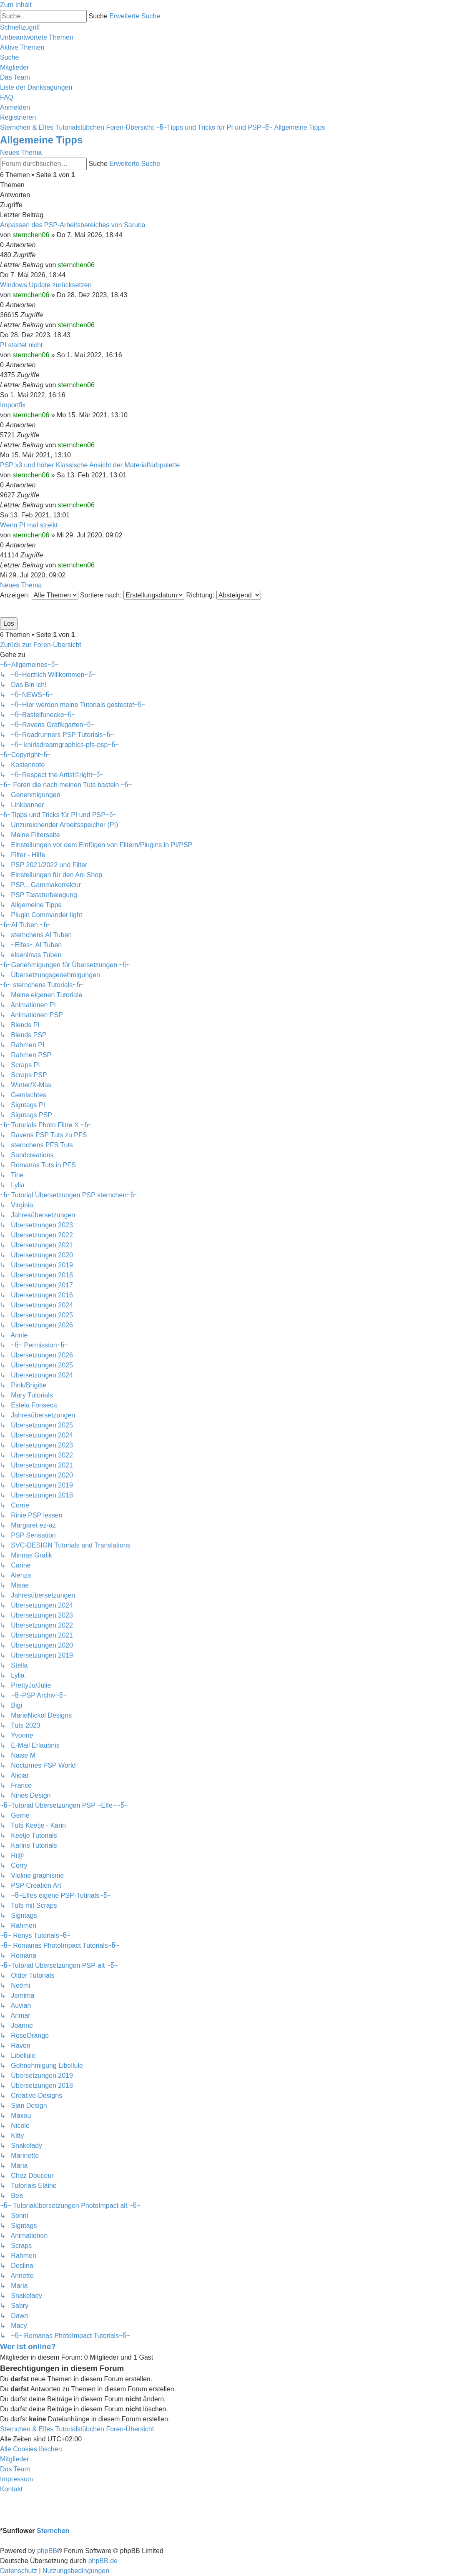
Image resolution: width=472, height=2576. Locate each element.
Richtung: (223, 595)
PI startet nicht (21, 345)
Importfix (12, 405)
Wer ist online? (28, 2346)
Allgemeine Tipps (41, 139)
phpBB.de (103, 2560)
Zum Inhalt (16, 4)
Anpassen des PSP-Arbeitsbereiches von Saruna (73, 224)
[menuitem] (36, 37)
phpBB (47, 2550)
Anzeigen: (39, 595)
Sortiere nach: (132, 595)
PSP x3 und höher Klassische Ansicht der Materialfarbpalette (90, 465)
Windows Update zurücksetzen (46, 284)
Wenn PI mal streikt (29, 525)
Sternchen (53, 2530)
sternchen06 (31, 234)
